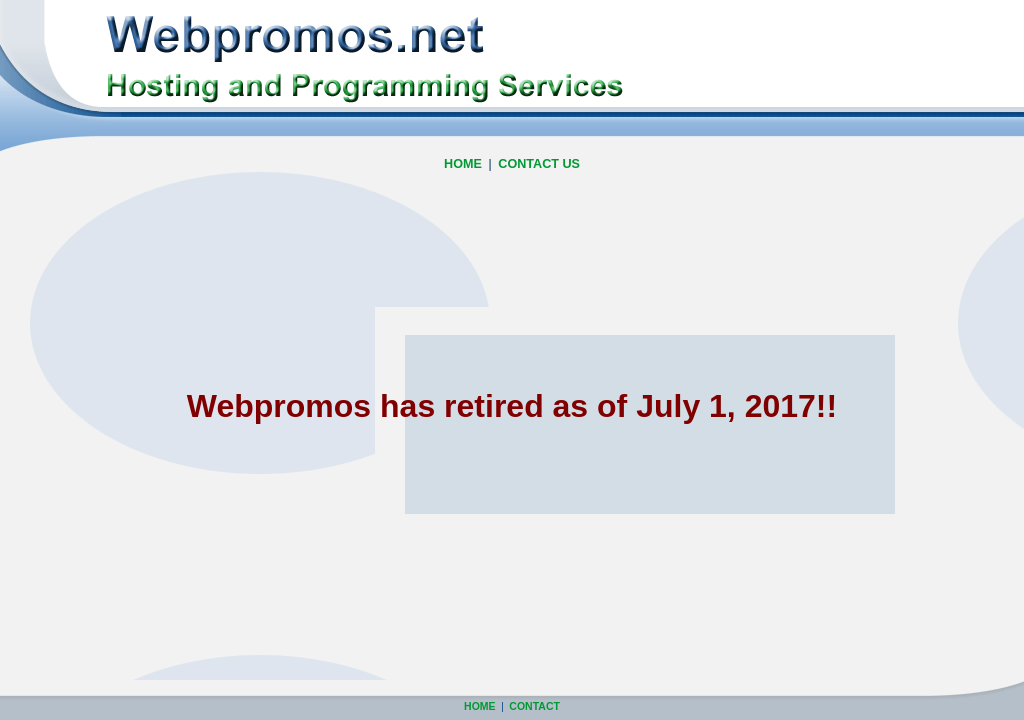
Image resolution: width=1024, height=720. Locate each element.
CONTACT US (539, 164)
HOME (463, 164)
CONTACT (534, 706)
